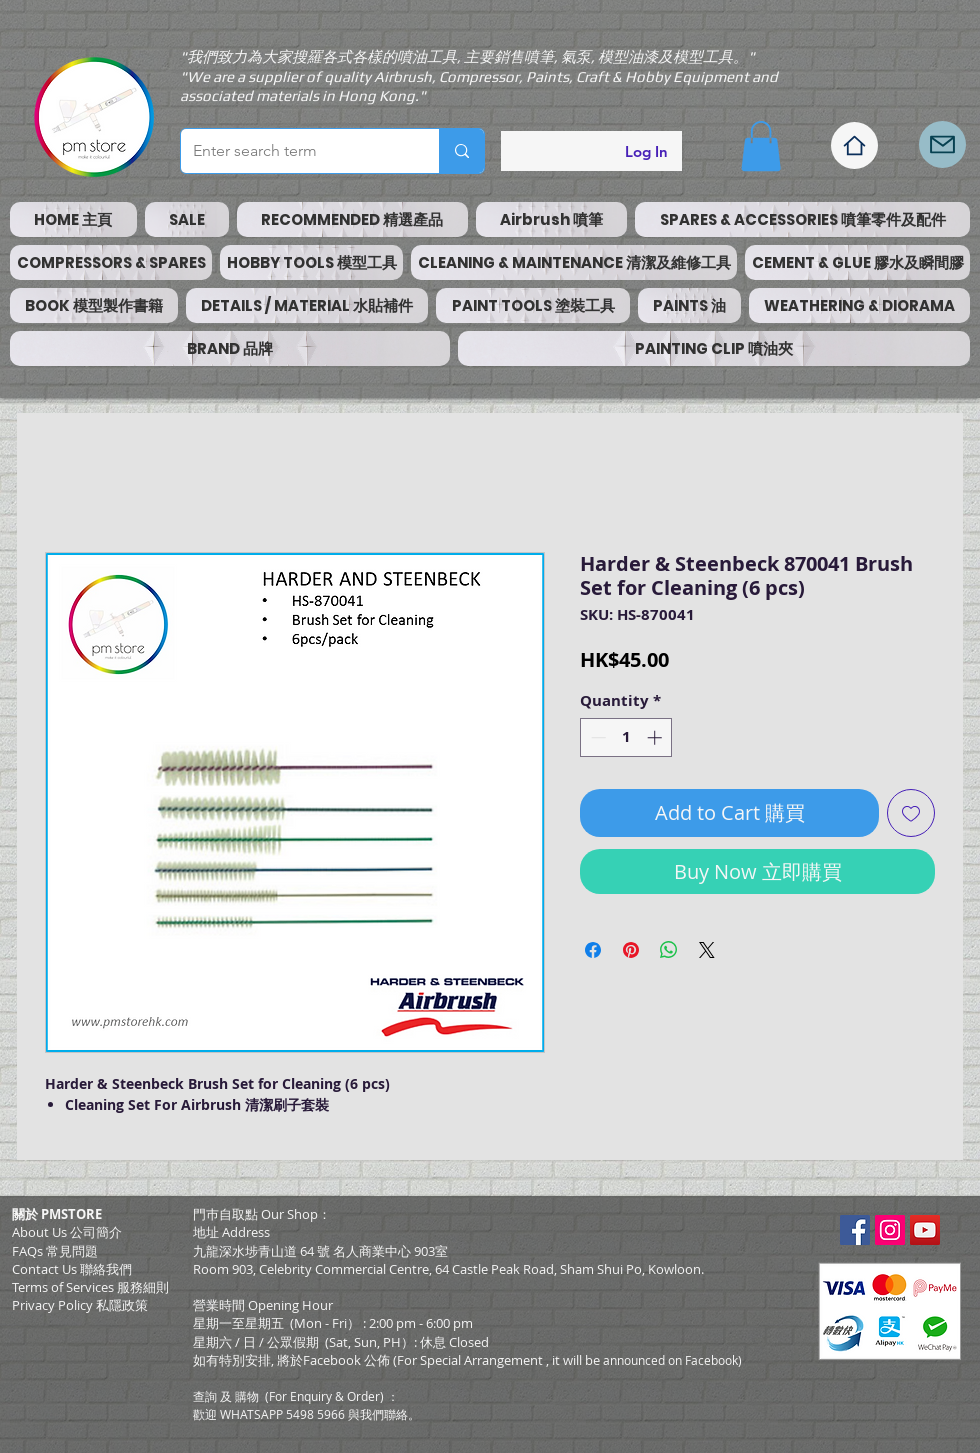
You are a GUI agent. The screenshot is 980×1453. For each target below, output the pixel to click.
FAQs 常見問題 (55, 1251)
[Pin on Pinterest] (631, 950)
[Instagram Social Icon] (890, 1230)
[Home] (854, 145)
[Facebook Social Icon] (855, 1230)
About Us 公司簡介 (67, 1232)
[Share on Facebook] (593, 950)
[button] (761, 146)
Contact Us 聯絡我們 (72, 1269)
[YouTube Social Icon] (925, 1230)
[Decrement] (596, 737)
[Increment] (656, 737)
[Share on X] (707, 950)
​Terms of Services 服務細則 (90, 1287)
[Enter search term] (295, 151)
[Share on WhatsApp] (669, 950)
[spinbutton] (626, 737)
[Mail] (942, 144)
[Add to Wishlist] (911, 813)
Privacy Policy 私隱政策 (80, 1305)
